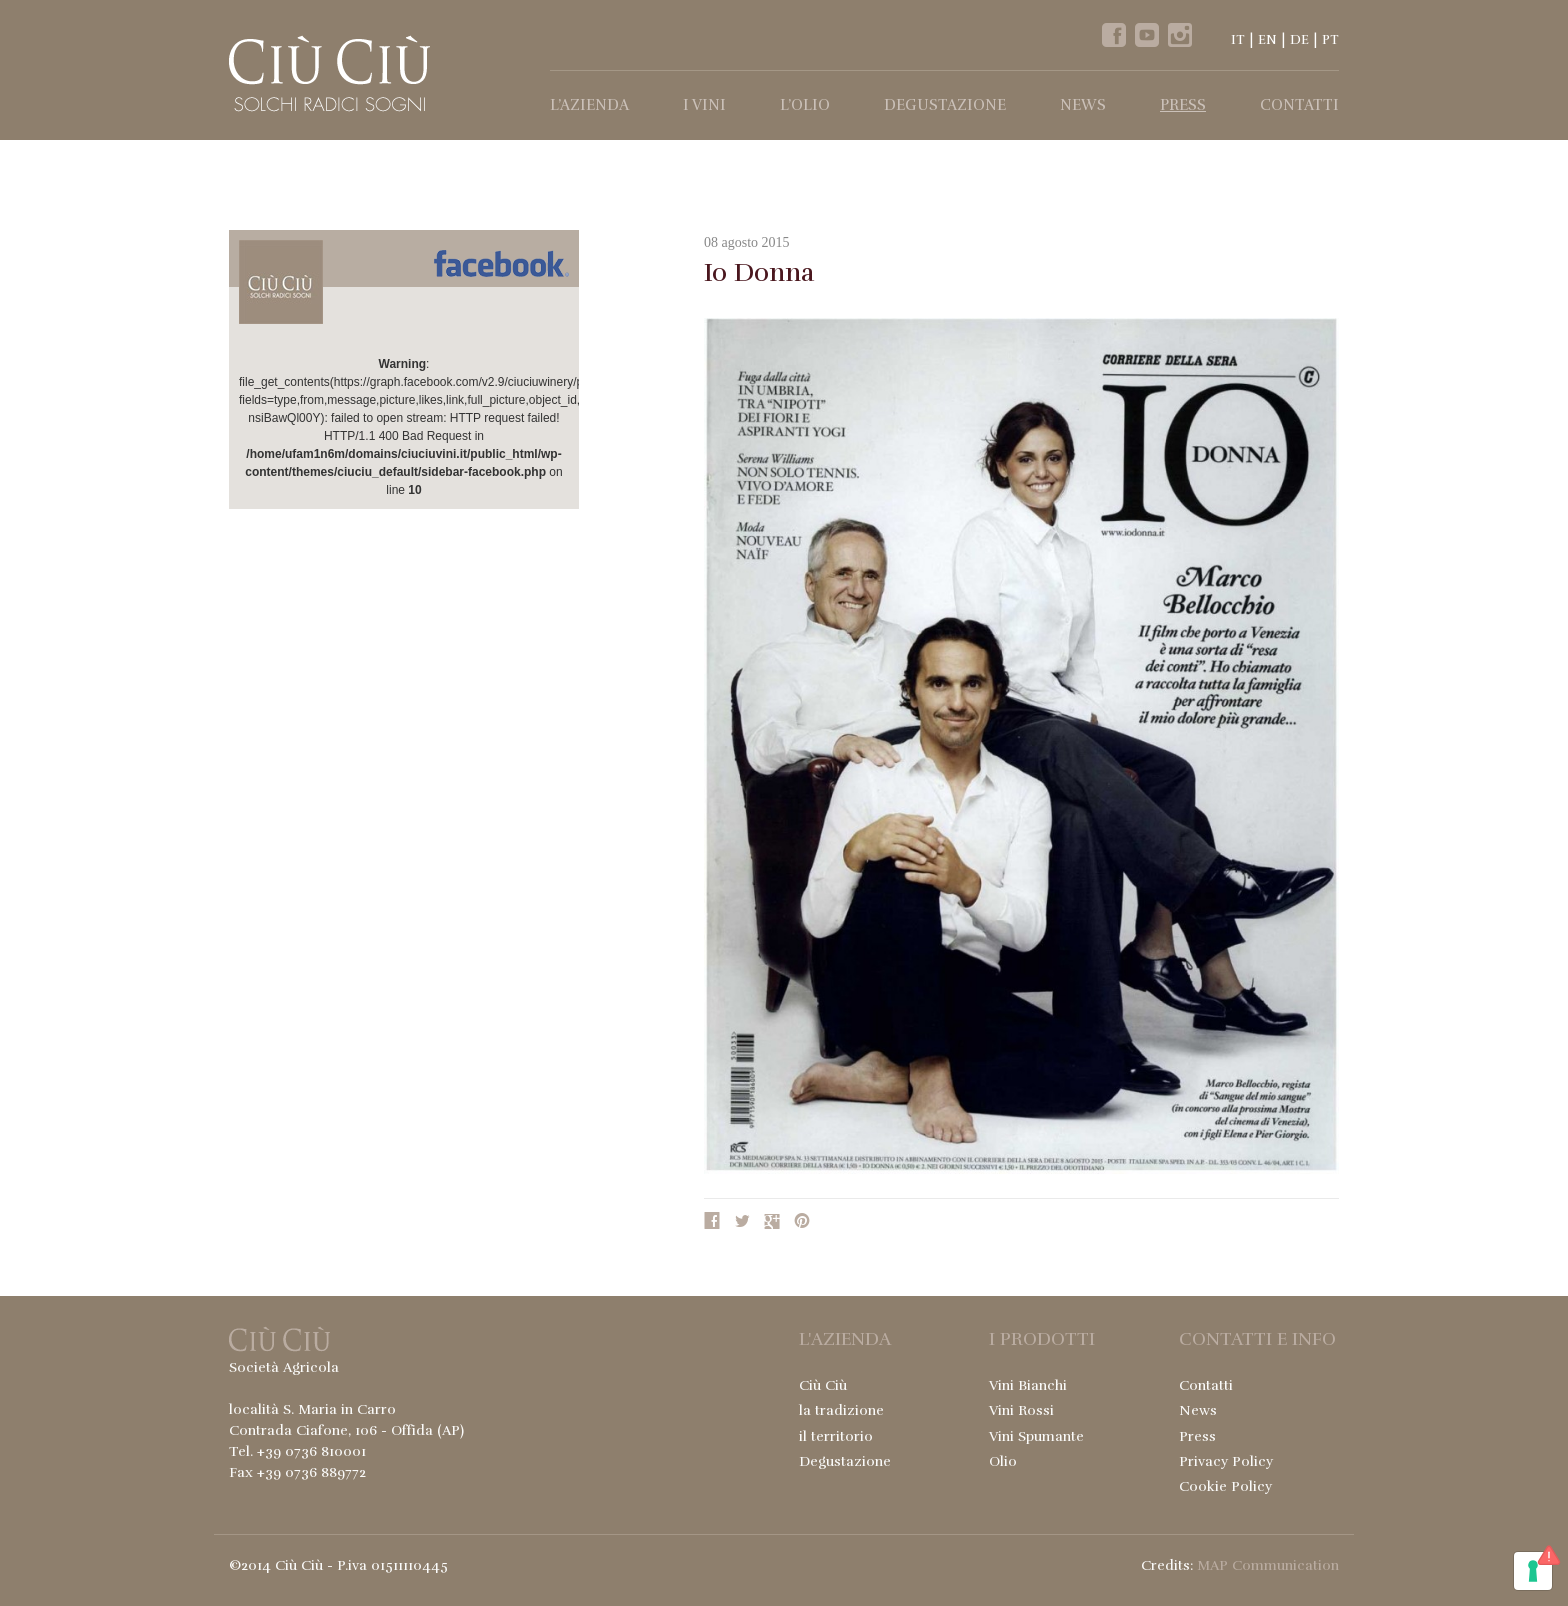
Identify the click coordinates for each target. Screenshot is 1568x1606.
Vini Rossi (1021, 1410)
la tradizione (841, 1410)
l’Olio (805, 105)
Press (1183, 105)
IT (1238, 40)
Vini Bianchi (1028, 1385)
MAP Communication (1268, 1565)
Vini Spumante (1036, 1436)
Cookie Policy (1225, 1486)
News (1083, 105)
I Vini (704, 105)
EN (1267, 40)
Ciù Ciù (823, 1385)
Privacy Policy (1226, 1461)
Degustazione (945, 105)
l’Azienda (589, 105)
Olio (1003, 1461)
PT (1330, 40)
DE (1299, 40)
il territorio (836, 1436)
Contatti (1299, 105)
